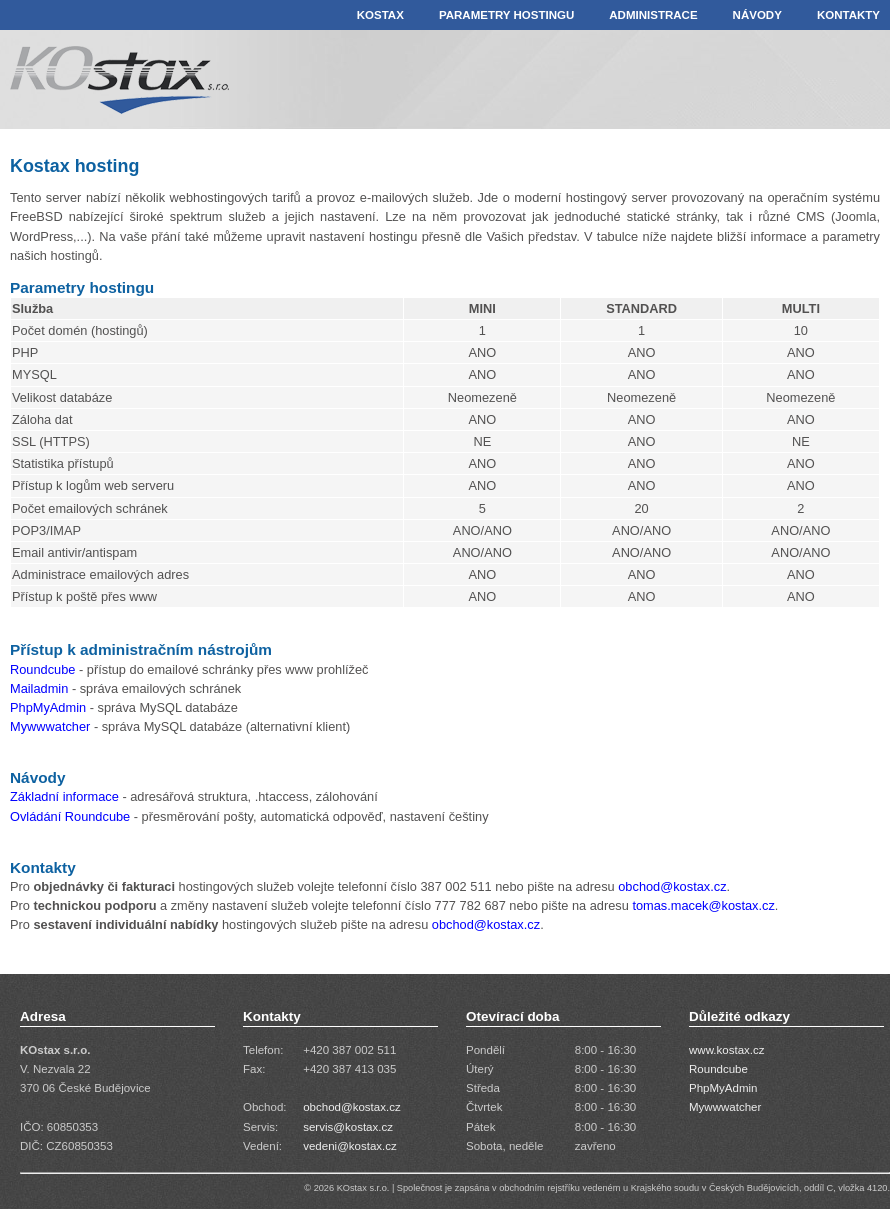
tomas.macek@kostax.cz (703, 905)
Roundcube (42, 669)
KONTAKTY (848, 15)
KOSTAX (380, 15)
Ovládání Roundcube (70, 816)
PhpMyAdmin (48, 707)
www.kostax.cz (727, 1050)
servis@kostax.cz (348, 1127)
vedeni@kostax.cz (350, 1146)
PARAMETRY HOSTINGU (506, 15)
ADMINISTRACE (653, 15)
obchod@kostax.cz (672, 886)
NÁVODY (757, 15)
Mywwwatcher (52, 726)
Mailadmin (39, 688)
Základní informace (64, 796)
